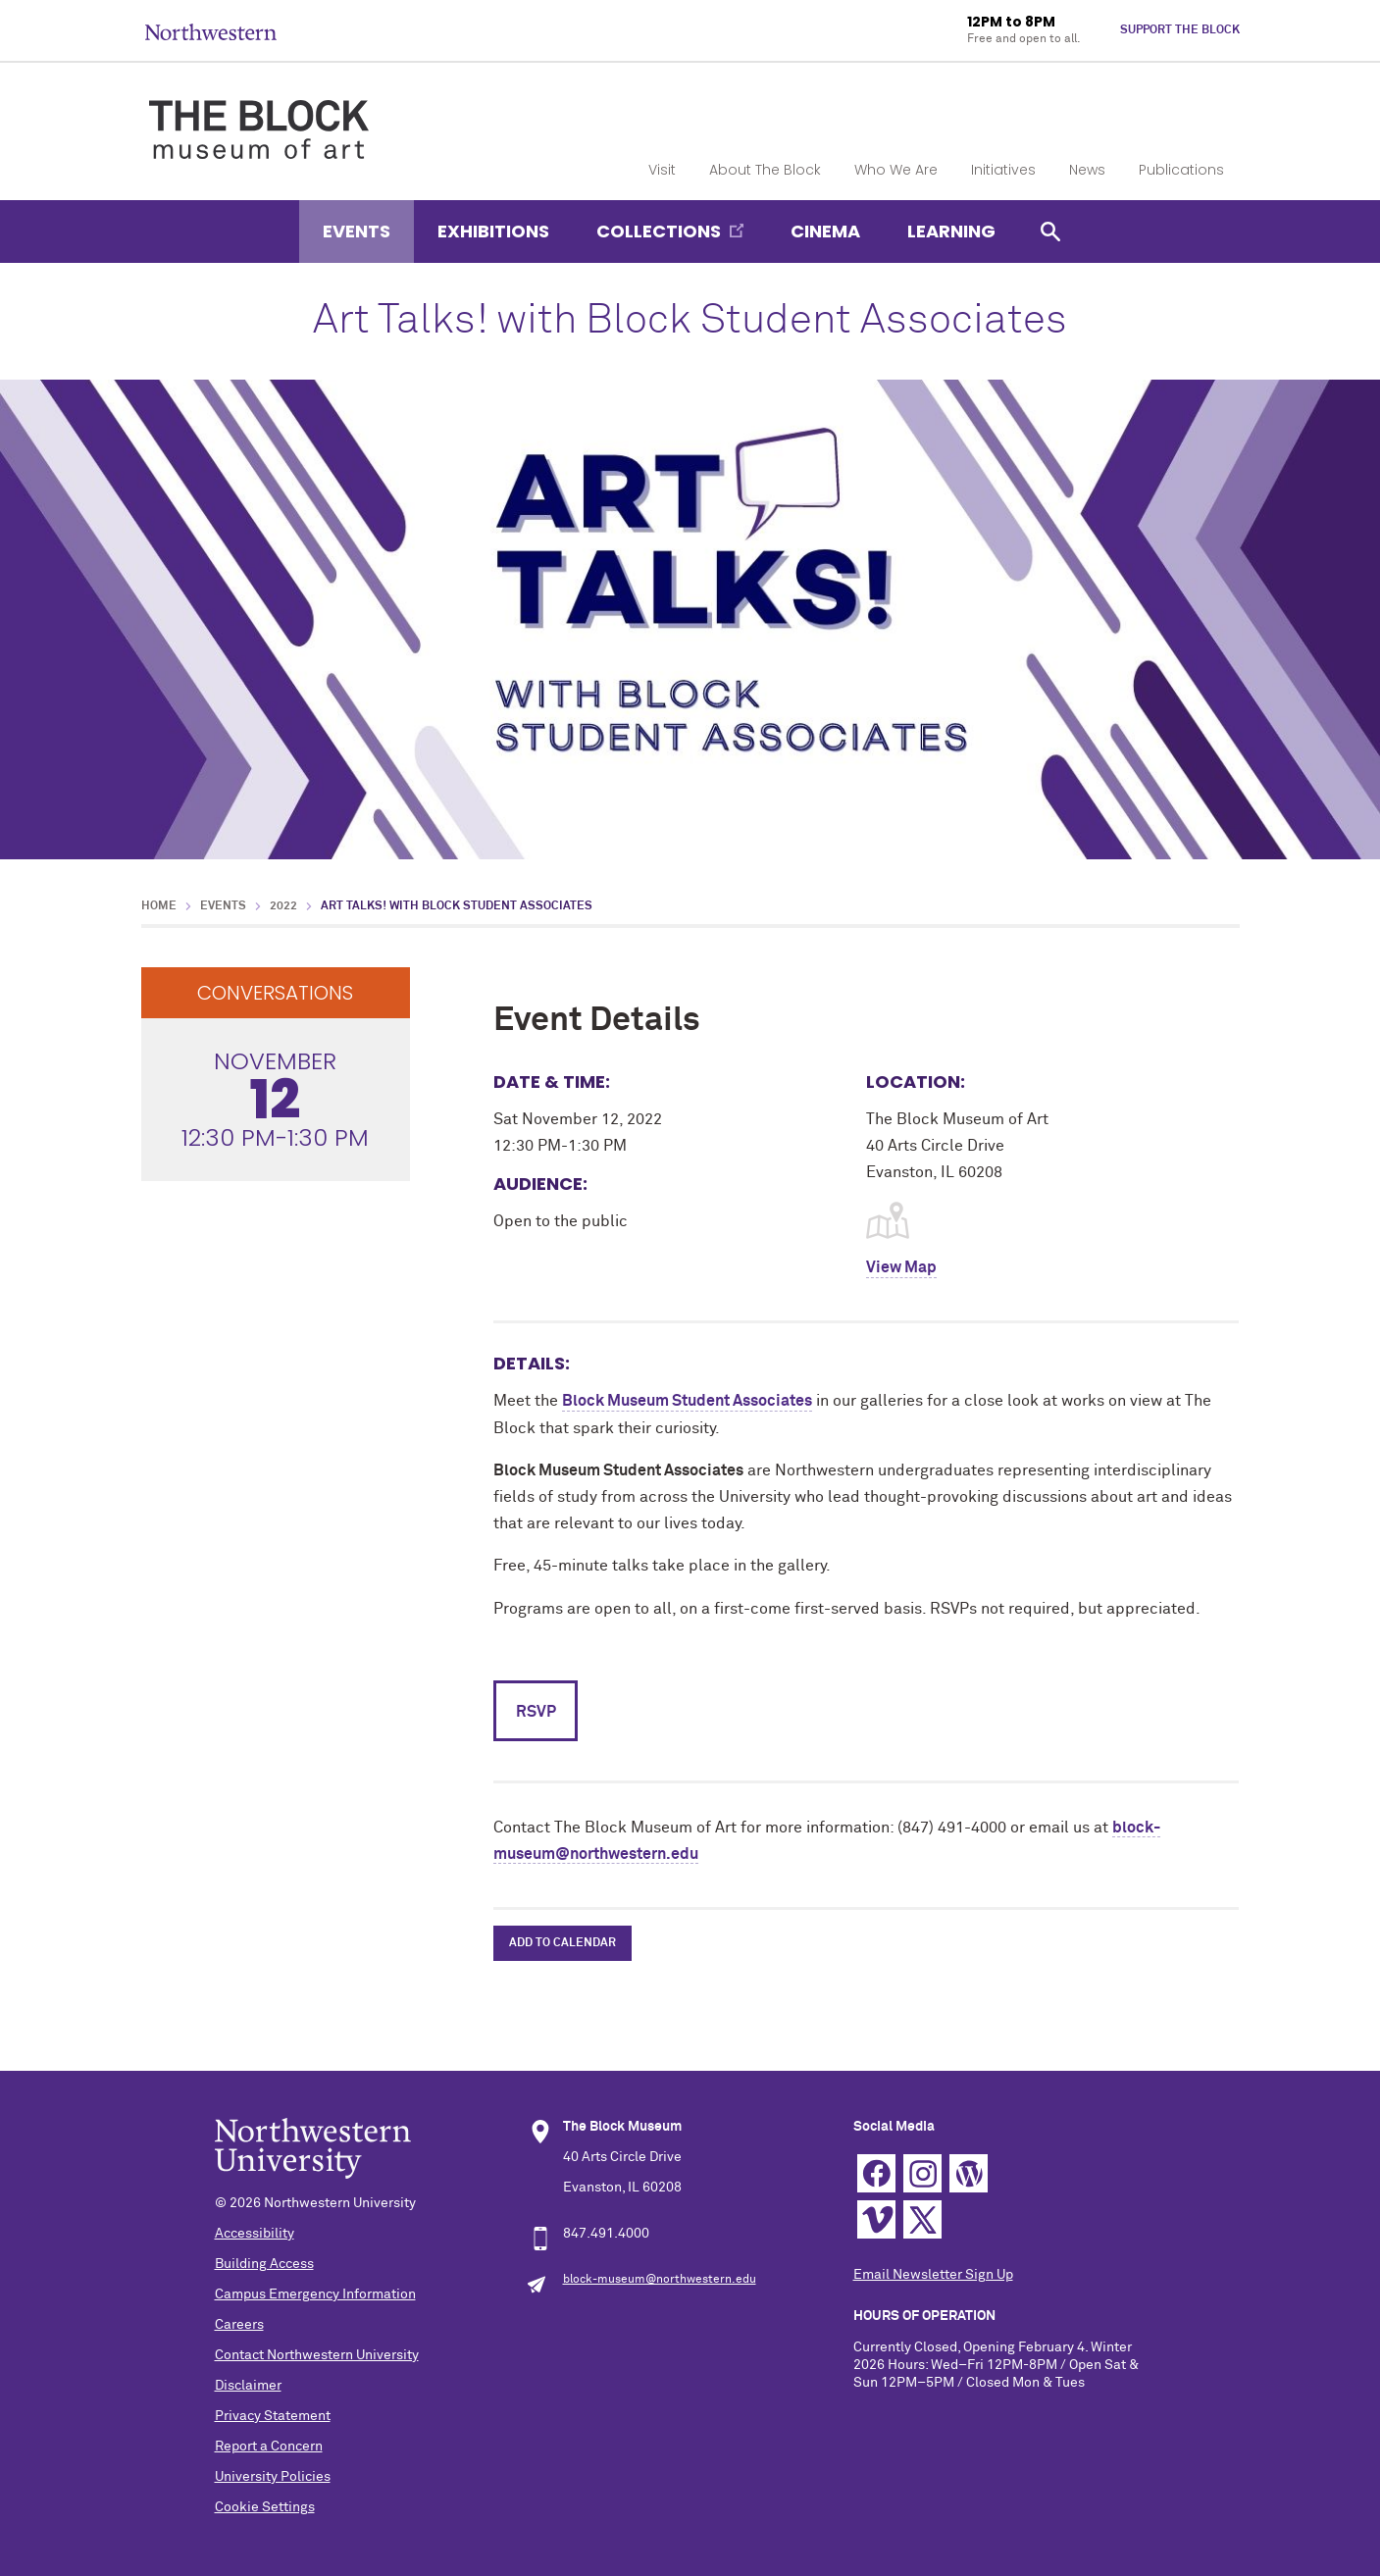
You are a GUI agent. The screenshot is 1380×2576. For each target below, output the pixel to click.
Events (356, 231)
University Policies (273, 2477)
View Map (901, 1267)
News (1087, 170)
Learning (951, 231)
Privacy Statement (273, 2416)
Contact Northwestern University (317, 2355)
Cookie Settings (265, 2507)
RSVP (536, 1712)
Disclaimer (248, 2386)
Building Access (264, 2264)
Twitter (922, 2219)
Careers (239, 2325)
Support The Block (1180, 30)
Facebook (876, 2173)
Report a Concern (269, 2446)
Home (159, 906)
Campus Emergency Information (315, 2294)
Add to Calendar (562, 1943)
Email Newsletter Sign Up (933, 2275)
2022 (283, 906)
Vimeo (876, 2219)
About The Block (765, 170)
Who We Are (896, 170)
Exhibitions (493, 231)
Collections (658, 231)
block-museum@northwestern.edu (659, 2280)
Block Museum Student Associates (687, 1401)
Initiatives (1003, 170)
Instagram (922, 2173)
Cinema (825, 231)
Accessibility (254, 2234)
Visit (662, 170)
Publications (1181, 170)
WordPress (968, 2173)
